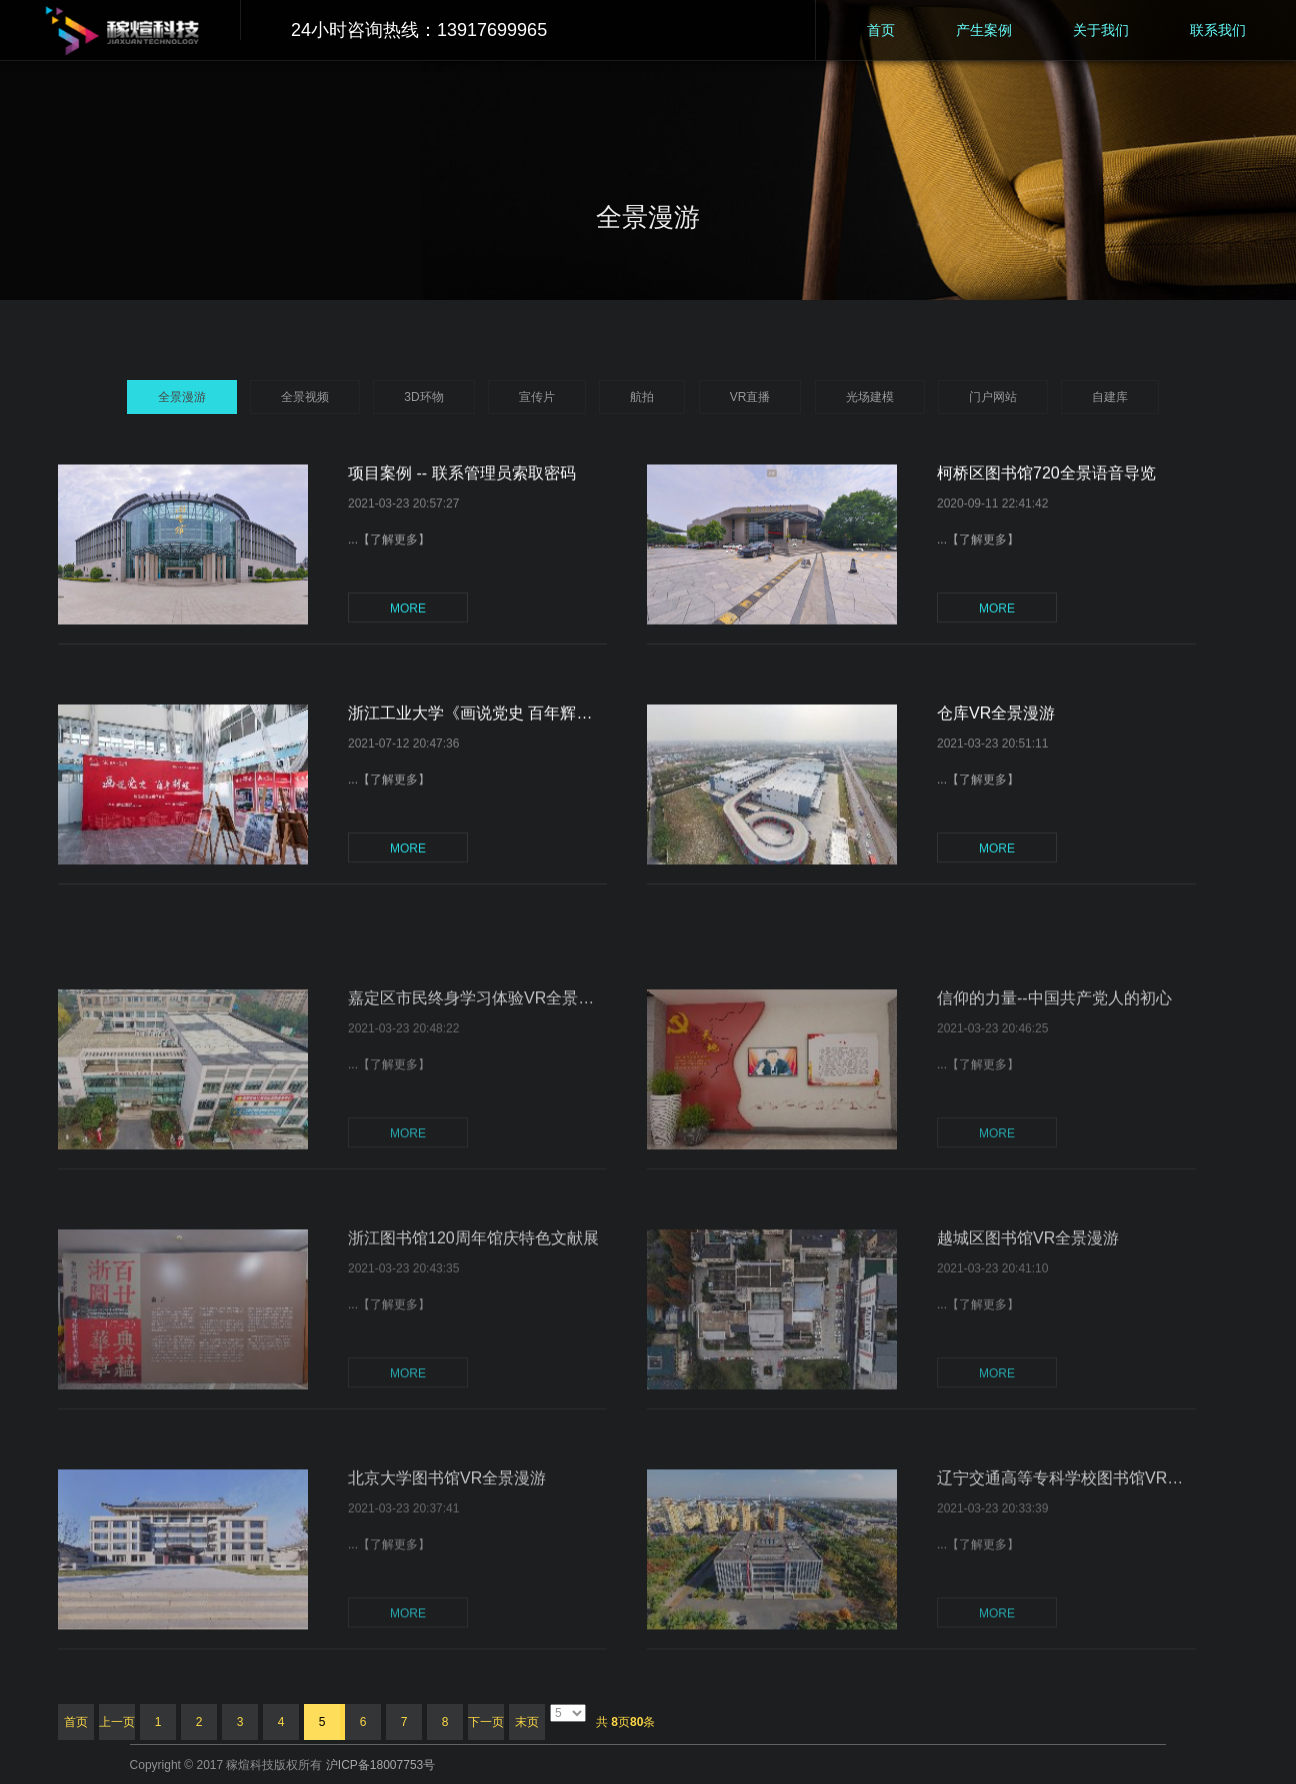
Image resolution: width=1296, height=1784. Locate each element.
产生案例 (984, 30)
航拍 (642, 397)
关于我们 (1101, 30)
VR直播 (750, 397)
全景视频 (305, 397)
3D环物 (423, 397)
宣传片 (537, 397)
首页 (881, 30)
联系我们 (1218, 30)
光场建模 (870, 397)
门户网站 (993, 397)
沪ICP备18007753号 (380, 1765)
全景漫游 (182, 397)
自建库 (1110, 397)
